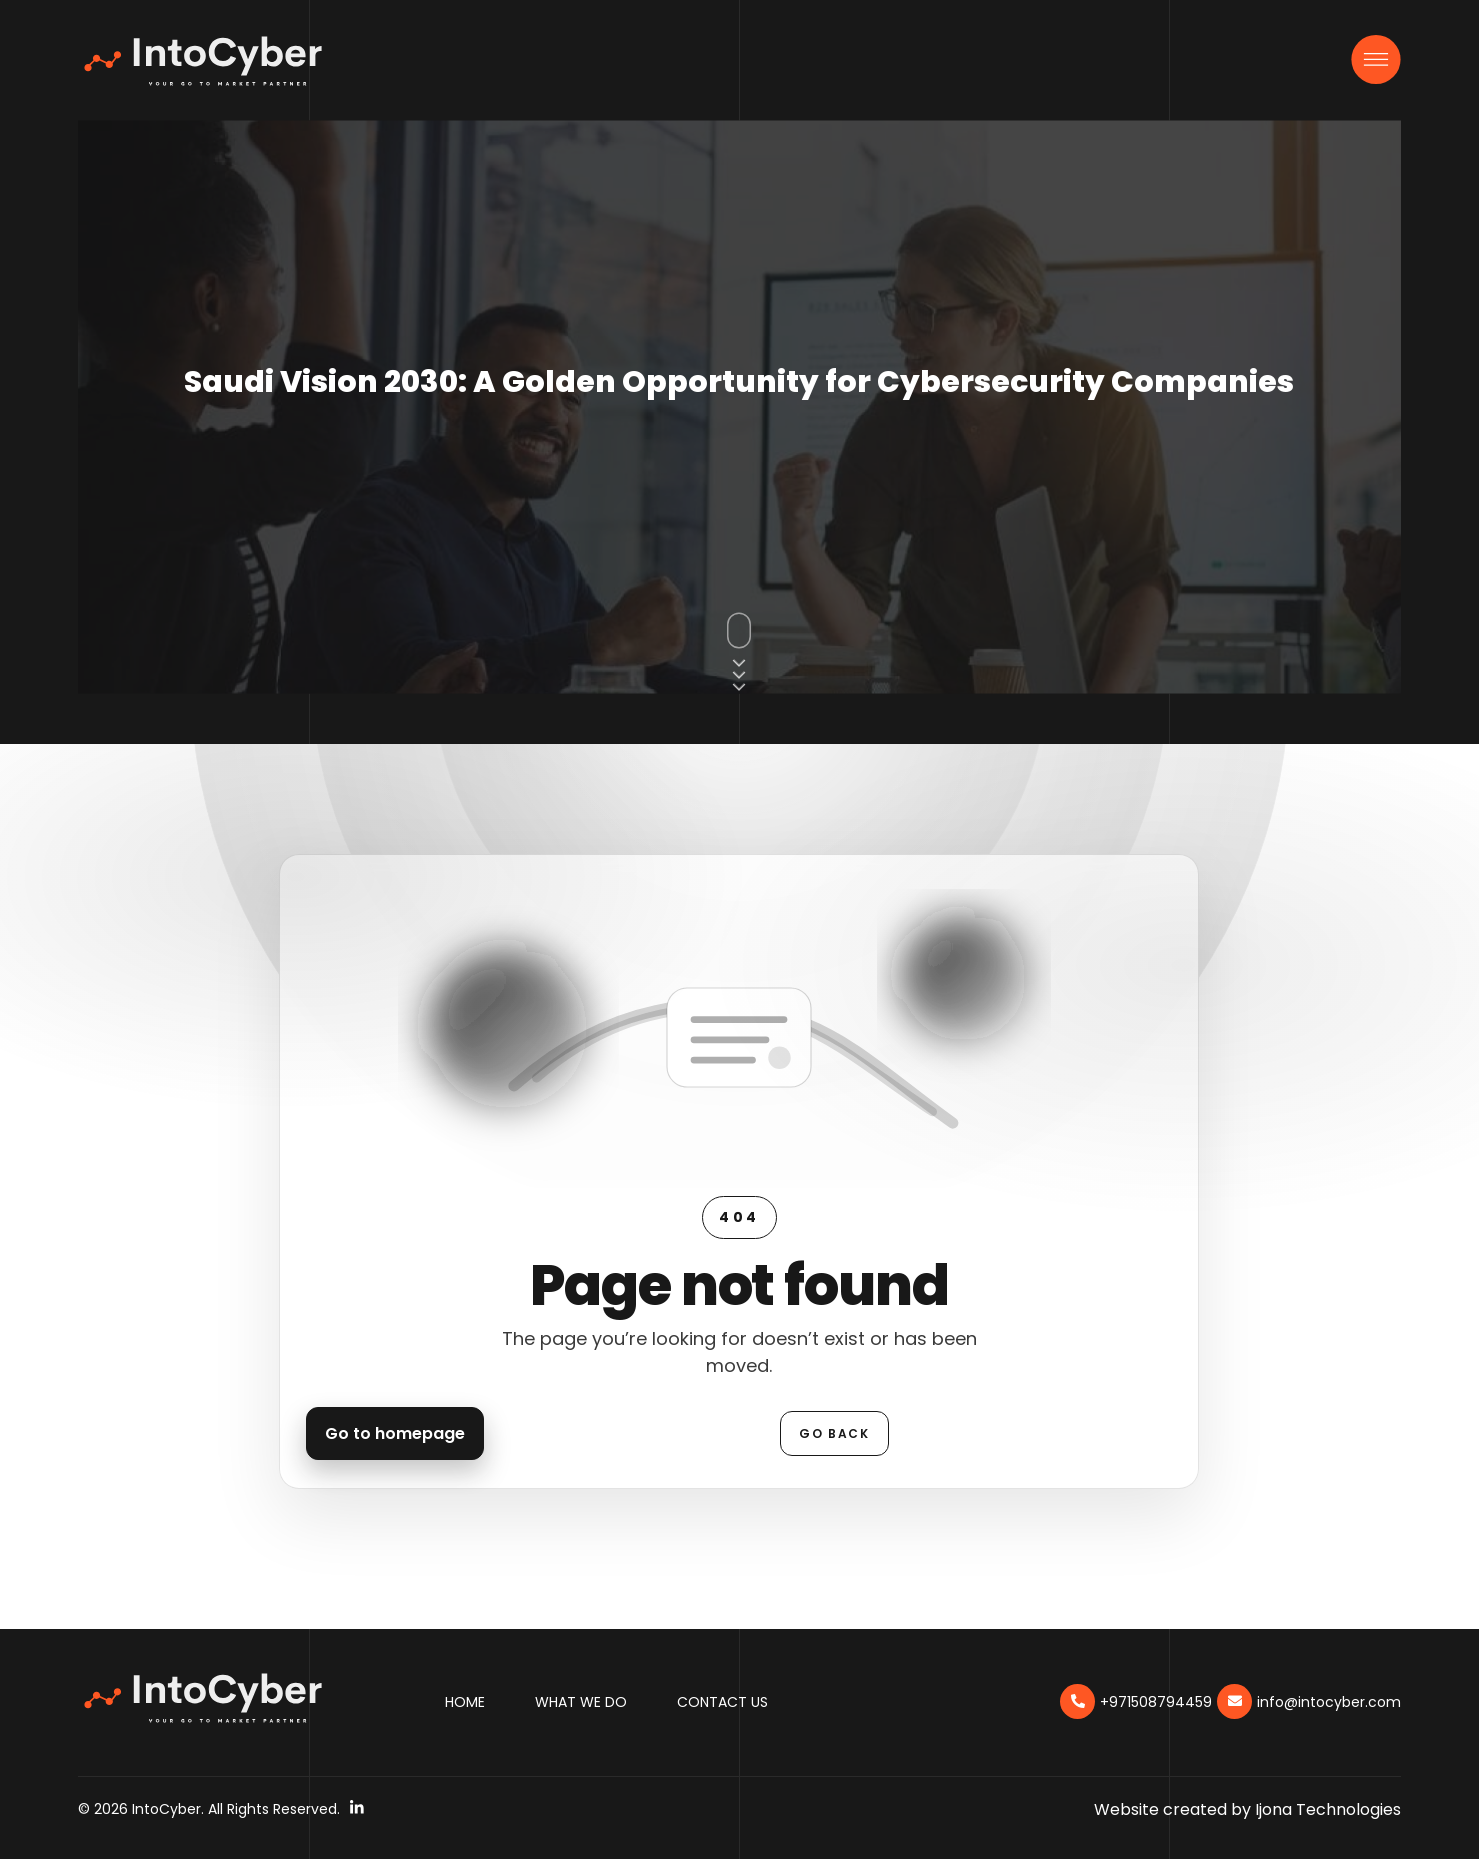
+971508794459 (1156, 1702)
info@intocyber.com (1329, 1702)
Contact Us (722, 1702)
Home (465, 1702)
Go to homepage (395, 1433)
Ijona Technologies (1328, 1809)
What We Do (581, 1702)
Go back (834, 1433)
